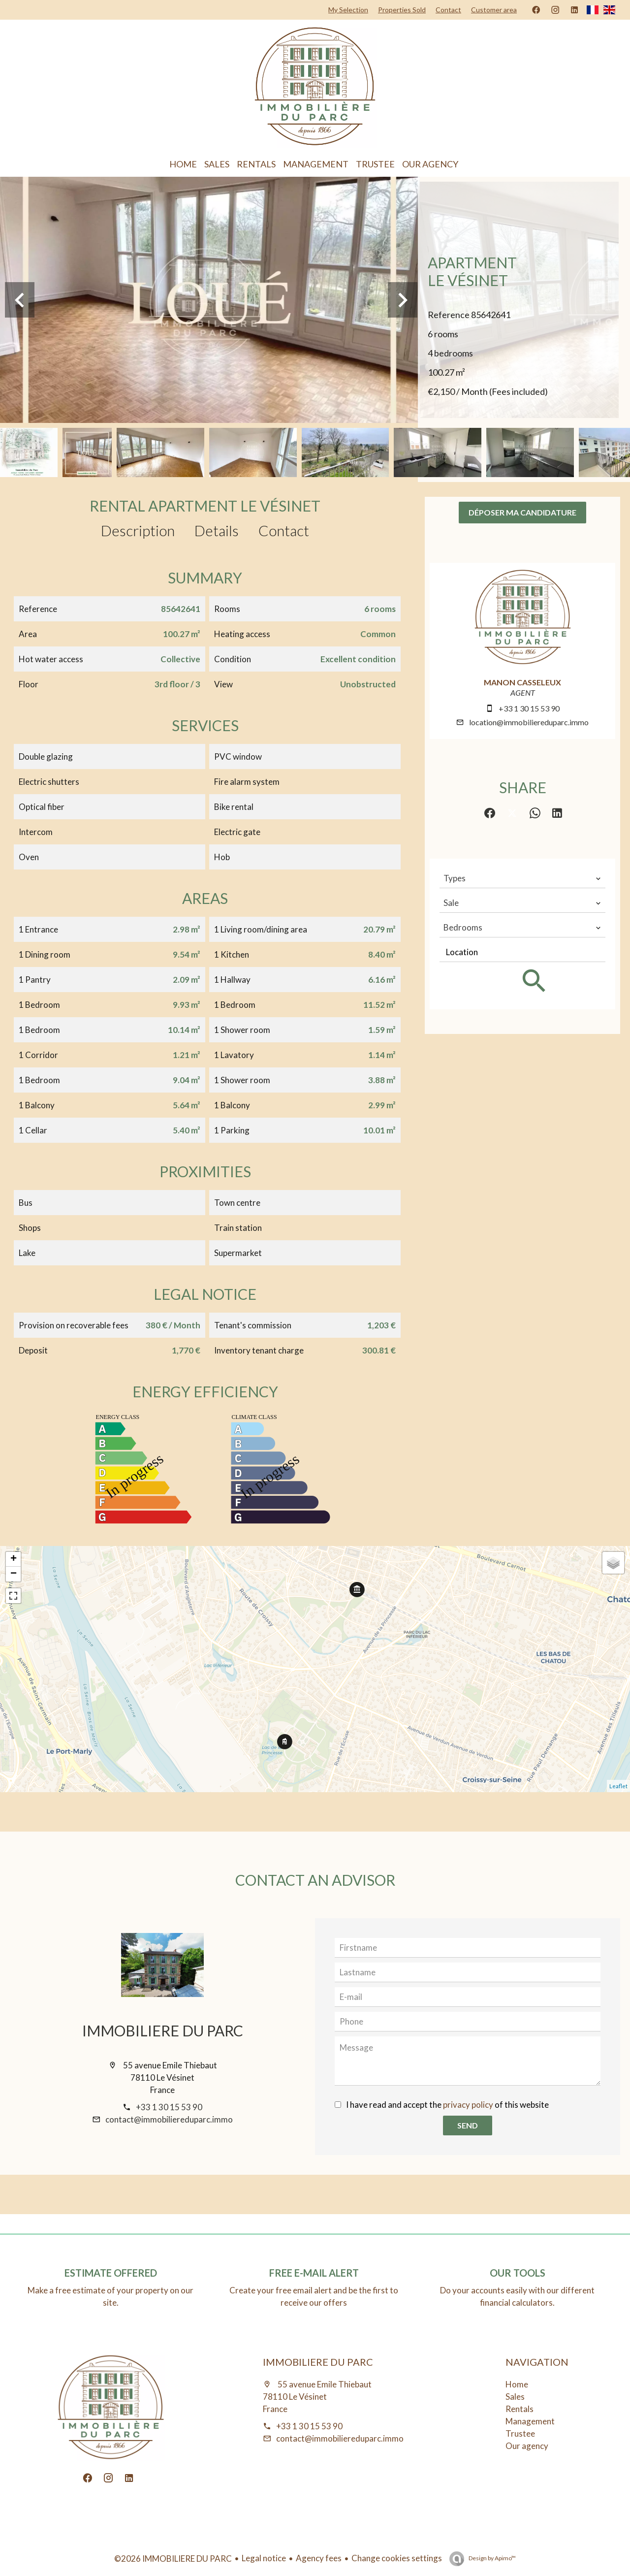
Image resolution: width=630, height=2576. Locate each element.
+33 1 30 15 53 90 (529, 708)
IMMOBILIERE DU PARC (162, 2030)
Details (216, 530)
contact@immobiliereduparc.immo (169, 2119)
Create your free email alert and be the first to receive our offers (313, 2296)
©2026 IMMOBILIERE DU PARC (173, 2558)
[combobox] (522, 878)
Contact (283, 530)
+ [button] (13, 1559)
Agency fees (319, 2558)
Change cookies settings (396, 2558)
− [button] (13, 1574)
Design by (492, 2558)
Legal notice (264, 2558)
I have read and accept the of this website (447, 2104)
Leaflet (618, 1786)
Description (138, 530)
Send (467, 2125)
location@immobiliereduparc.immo (529, 722)
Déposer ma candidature (522, 512)
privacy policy (468, 2104)
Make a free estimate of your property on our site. (110, 2296)
